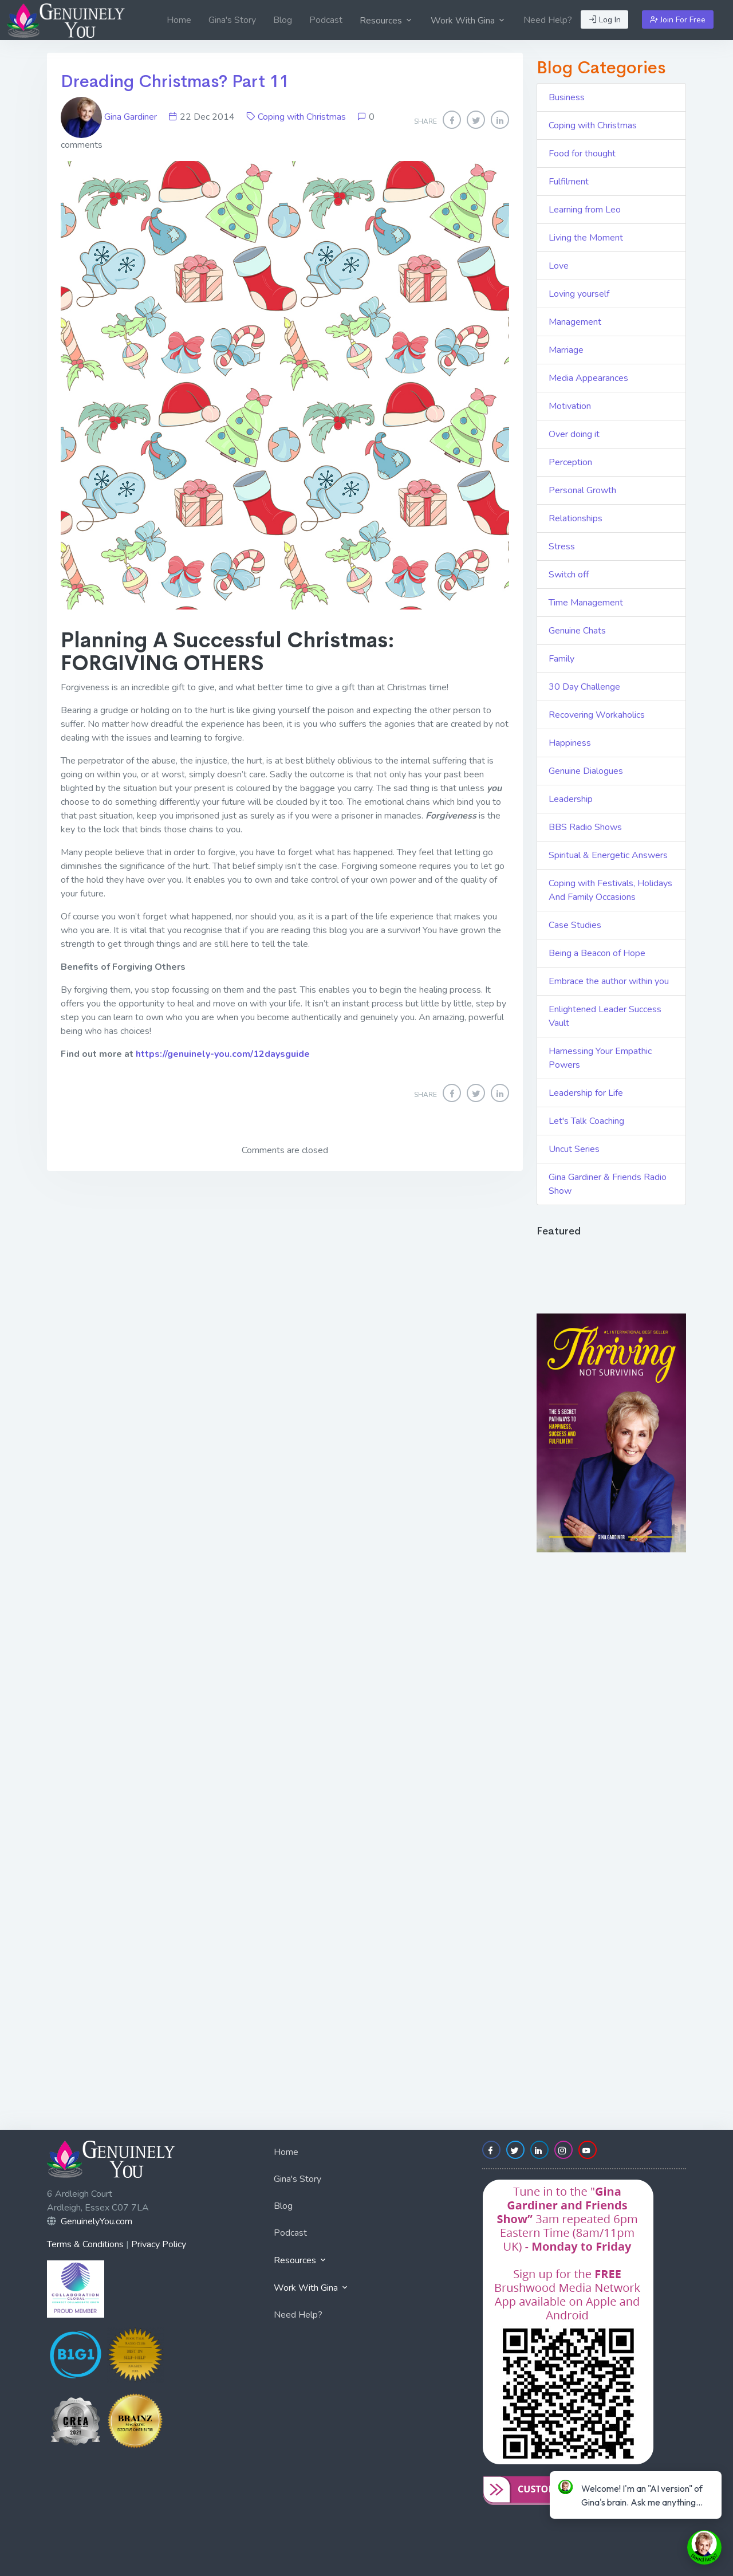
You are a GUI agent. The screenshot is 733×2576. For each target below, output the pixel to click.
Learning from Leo (585, 209)
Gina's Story (232, 20)
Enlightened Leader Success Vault (605, 1016)
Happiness (570, 743)
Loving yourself (579, 294)
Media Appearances (588, 378)
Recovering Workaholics (597, 715)
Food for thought (582, 153)
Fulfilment (569, 181)
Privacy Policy (158, 2244)
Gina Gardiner (110, 117)
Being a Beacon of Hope (597, 953)
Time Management (586, 602)
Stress (562, 546)
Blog (282, 20)
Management (575, 322)
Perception (570, 462)
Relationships (575, 518)
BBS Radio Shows (585, 827)
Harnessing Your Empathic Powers (600, 1058)
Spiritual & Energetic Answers (608, 855)
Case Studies (575, 925)
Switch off (569, 574)
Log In (605, 19)
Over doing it (574, 434)
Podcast (325, 20)
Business (567, 97)
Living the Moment (586, 237)
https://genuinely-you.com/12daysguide (223, 1054)
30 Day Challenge (584, 687)
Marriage (566, 350)
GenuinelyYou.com (96, 2221)
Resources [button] (386, 20)
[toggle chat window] (704, 2547)
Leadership (571, 799)
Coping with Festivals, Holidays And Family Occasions (610, 890)
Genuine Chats (577, 630)
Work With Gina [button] (468, 20)
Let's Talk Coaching (586, 1121)
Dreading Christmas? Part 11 (175, 81)
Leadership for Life (586, 1093)
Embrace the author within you (609, 981)
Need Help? (547, 20)
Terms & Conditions (85, 2244)
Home (179, 20)
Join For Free (678, 19)
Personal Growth (582, 490)
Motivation (570, 406)
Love (559, 265)
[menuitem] (179, 20)
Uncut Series (574, 1149)
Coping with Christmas (302, 117)
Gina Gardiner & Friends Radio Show (608, 1184)
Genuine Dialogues (586, 771)
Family (561, 658)
